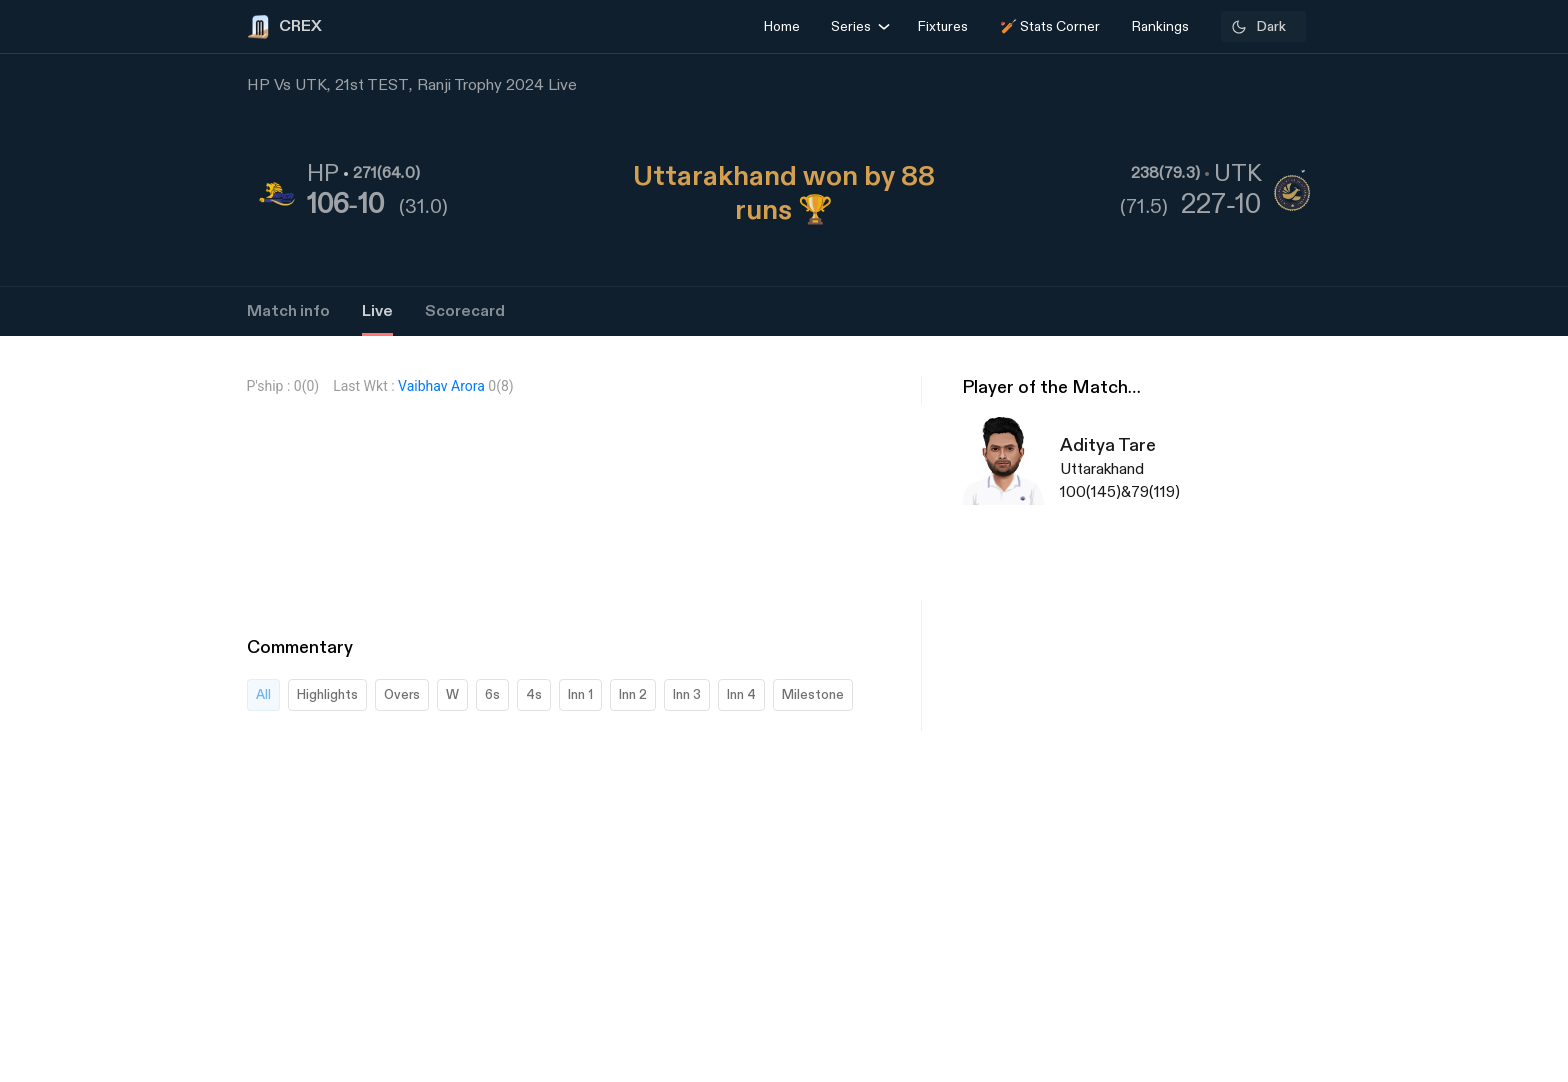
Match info (288, 311)
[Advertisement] (1493, 776)
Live (377, 311)
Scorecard (465, 311)
